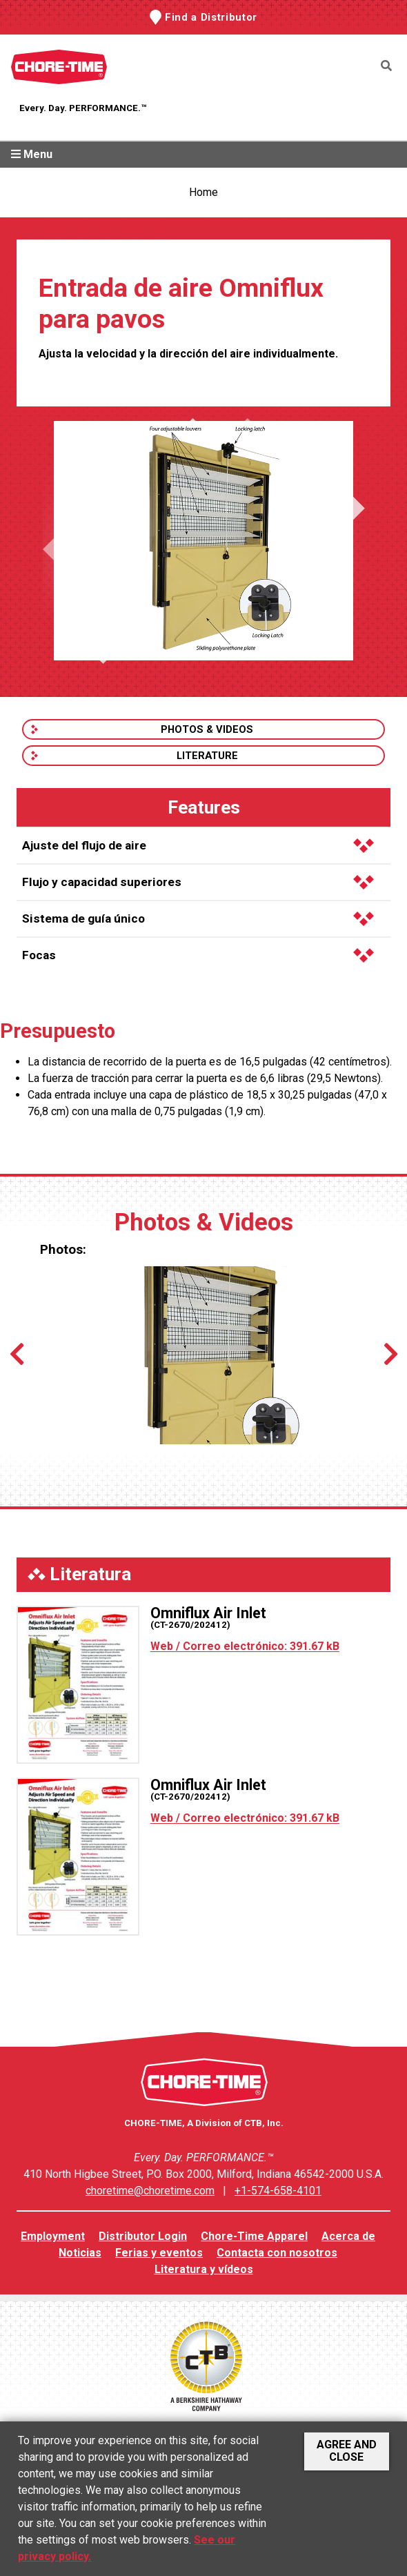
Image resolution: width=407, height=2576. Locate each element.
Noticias (80, 2252)
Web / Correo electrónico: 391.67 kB (244, 1646)
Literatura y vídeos (204, 2269)
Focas (198, 955)
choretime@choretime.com (150, 2190)
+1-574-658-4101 (278, 2190)
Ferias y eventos (159, 2252)
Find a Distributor (211, 17)
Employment (53, 2236)
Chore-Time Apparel (254, 2236)
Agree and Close (347, 2451)
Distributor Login (143, 2236)
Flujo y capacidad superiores (198, 882)
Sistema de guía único (198, 918)
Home (203, 192)
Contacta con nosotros (277, 2252)
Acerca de (348, 2236)
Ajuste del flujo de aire (198, 845)
